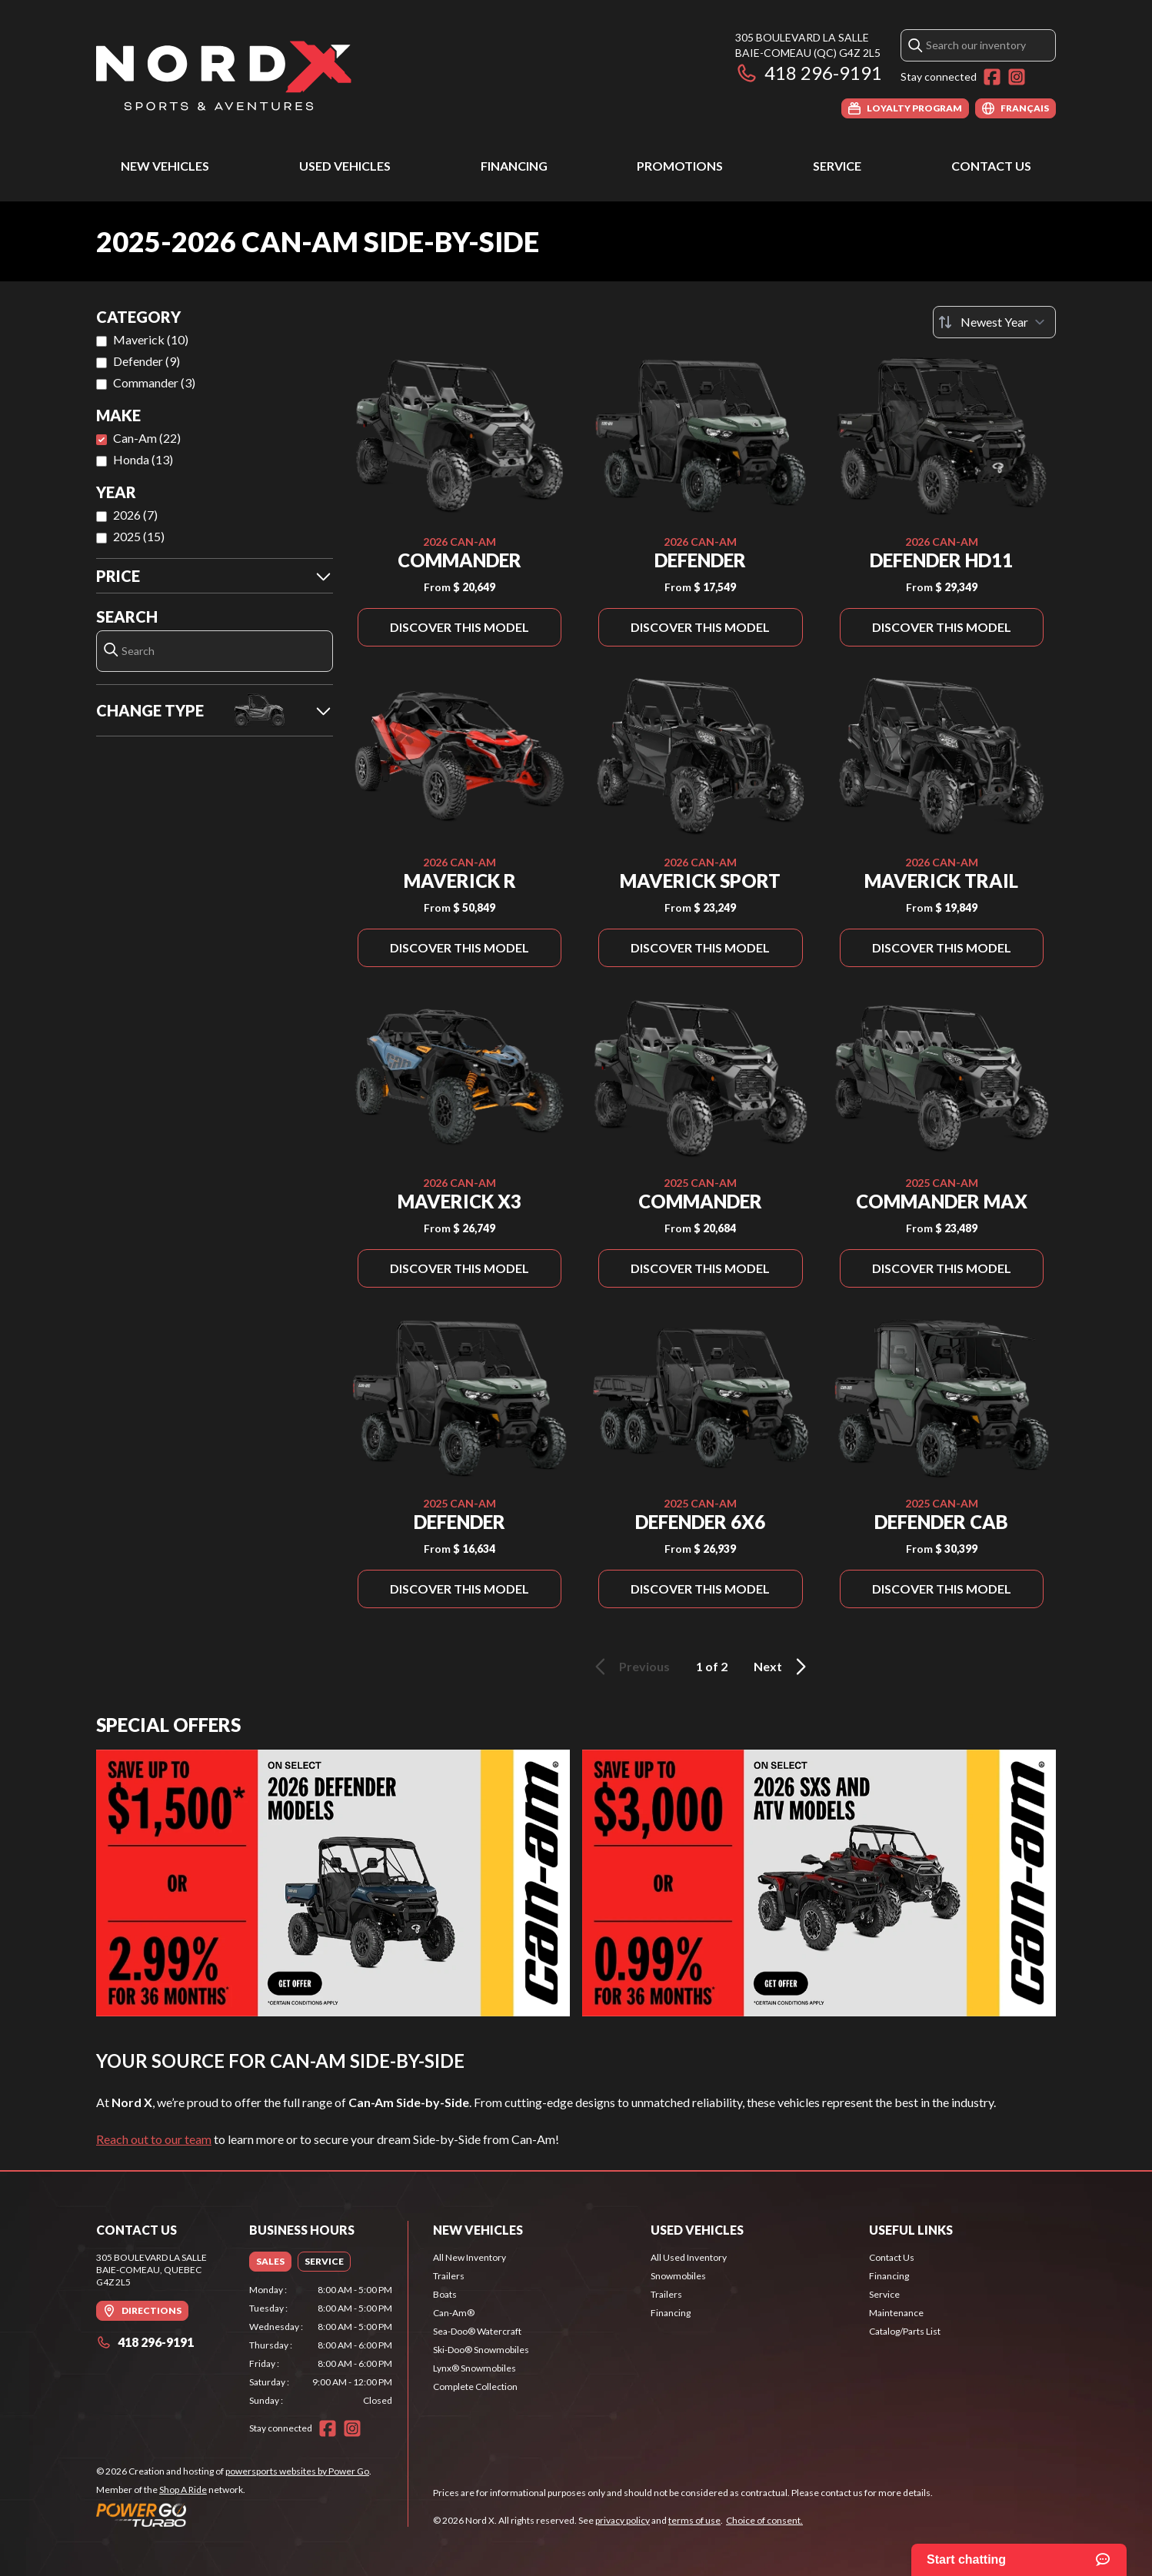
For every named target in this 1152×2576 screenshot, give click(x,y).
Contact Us (991, 165)
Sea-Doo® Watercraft (477, 2331)
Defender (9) (146, 361)
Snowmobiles (678, 2276)
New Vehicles (165, 165)
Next (782, 1666)
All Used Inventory (689, 2257)
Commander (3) (154, 382)
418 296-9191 (808, 72)
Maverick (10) (150, 339)
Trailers (448, 2276)
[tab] (270, 2262)
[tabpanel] (321, 2345)
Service (837, 165)
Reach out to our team (153, 2139)
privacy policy (622, 2520)
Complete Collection (475, 2386)
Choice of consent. (764, 2520)
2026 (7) (135, 514)
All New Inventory (469, 2257)
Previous (630, 1666)
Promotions (680, 165)
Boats (445, 2294)
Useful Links (911, 2229)
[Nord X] (223, 74)
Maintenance (896, 2312)
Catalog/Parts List (905, 2331)
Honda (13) (143, 459)
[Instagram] (1016, 77)
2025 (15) (139, 536)
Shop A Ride (183, 2489)
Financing (514, 165)
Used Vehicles (345, 165)
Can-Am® (453, 2312)
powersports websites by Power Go (297, 2471)
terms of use (694, 2520)
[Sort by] (994, 322)
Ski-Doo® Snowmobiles (481, 2349)
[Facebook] (992, 77)
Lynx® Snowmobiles (474, 2368)
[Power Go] (233, 2514)
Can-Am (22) (147, 437)
